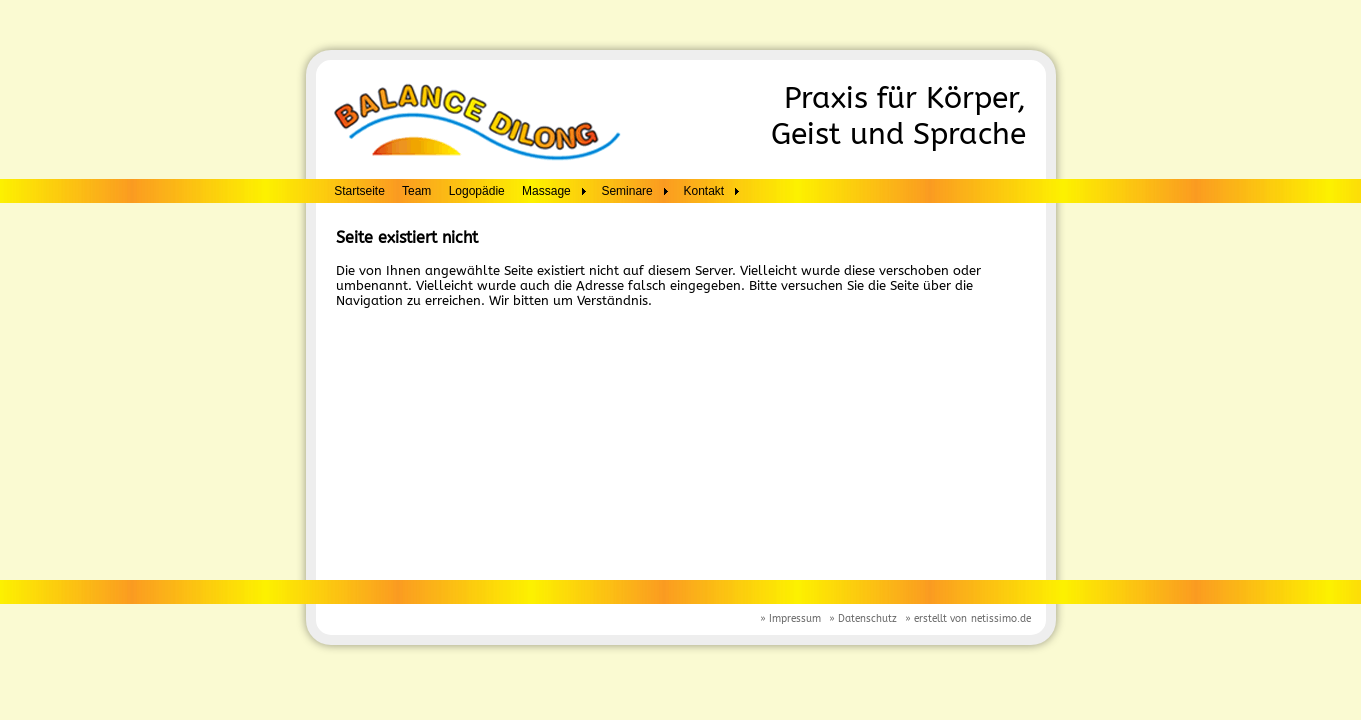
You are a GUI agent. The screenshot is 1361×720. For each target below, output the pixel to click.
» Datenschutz (863, 619)
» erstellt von (936, 619)
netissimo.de (1001, 619)
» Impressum (790, 619)
